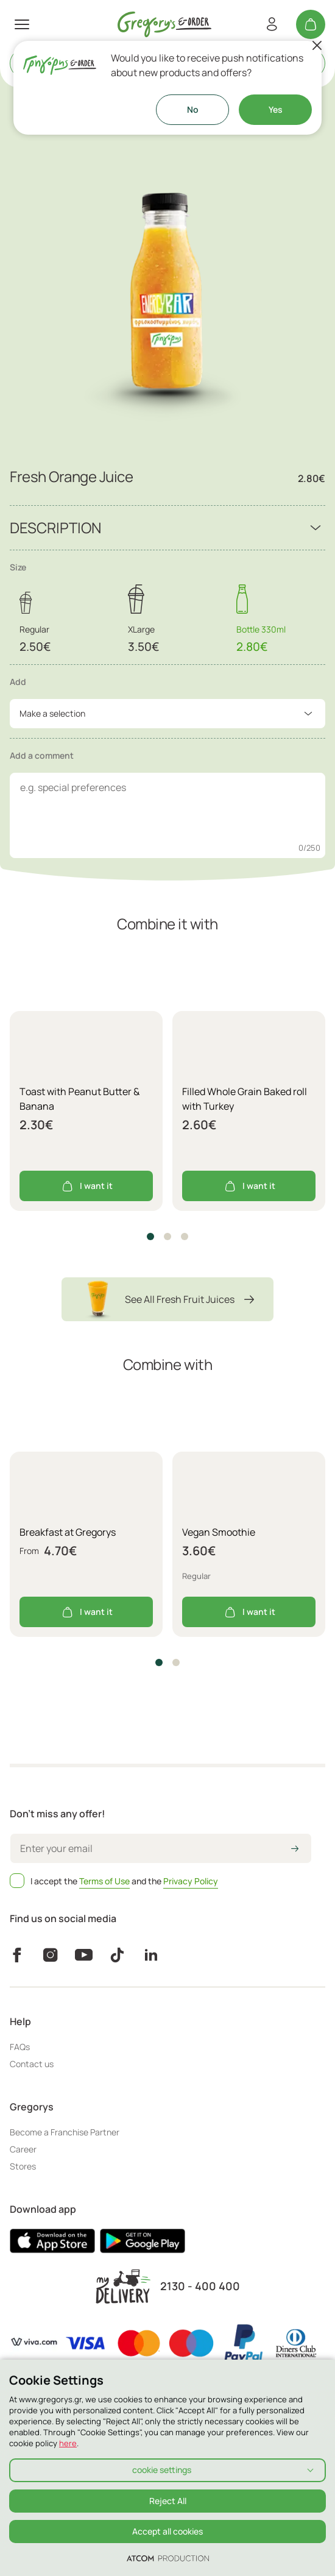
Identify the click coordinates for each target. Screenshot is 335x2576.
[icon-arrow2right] (294, 1849)
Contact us (32, 2064)
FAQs (20, 2047)
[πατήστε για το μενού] (22, 24)
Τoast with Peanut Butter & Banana (79, 1099)
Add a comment (42, 755)
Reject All (167, 2501)
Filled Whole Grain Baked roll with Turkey (244, 1099)
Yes (276, 109)
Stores (23, 2166)
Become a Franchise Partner (64, 2132)
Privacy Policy (190, 1881)
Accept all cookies (167, 2531)
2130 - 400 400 (200, 2286)
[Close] (316, 45)
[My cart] (310, 24)
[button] (150, 1236)
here (68, 2443)
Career (23, 2149)
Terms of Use (104, 1881)
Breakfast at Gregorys (67, 1532)
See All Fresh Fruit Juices (167, 1299)
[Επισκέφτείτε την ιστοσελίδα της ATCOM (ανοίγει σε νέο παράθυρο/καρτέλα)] (168, 2558)
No (193, 109)
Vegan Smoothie (218, 1532)
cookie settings (161, 2469)
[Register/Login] (271, 24)
